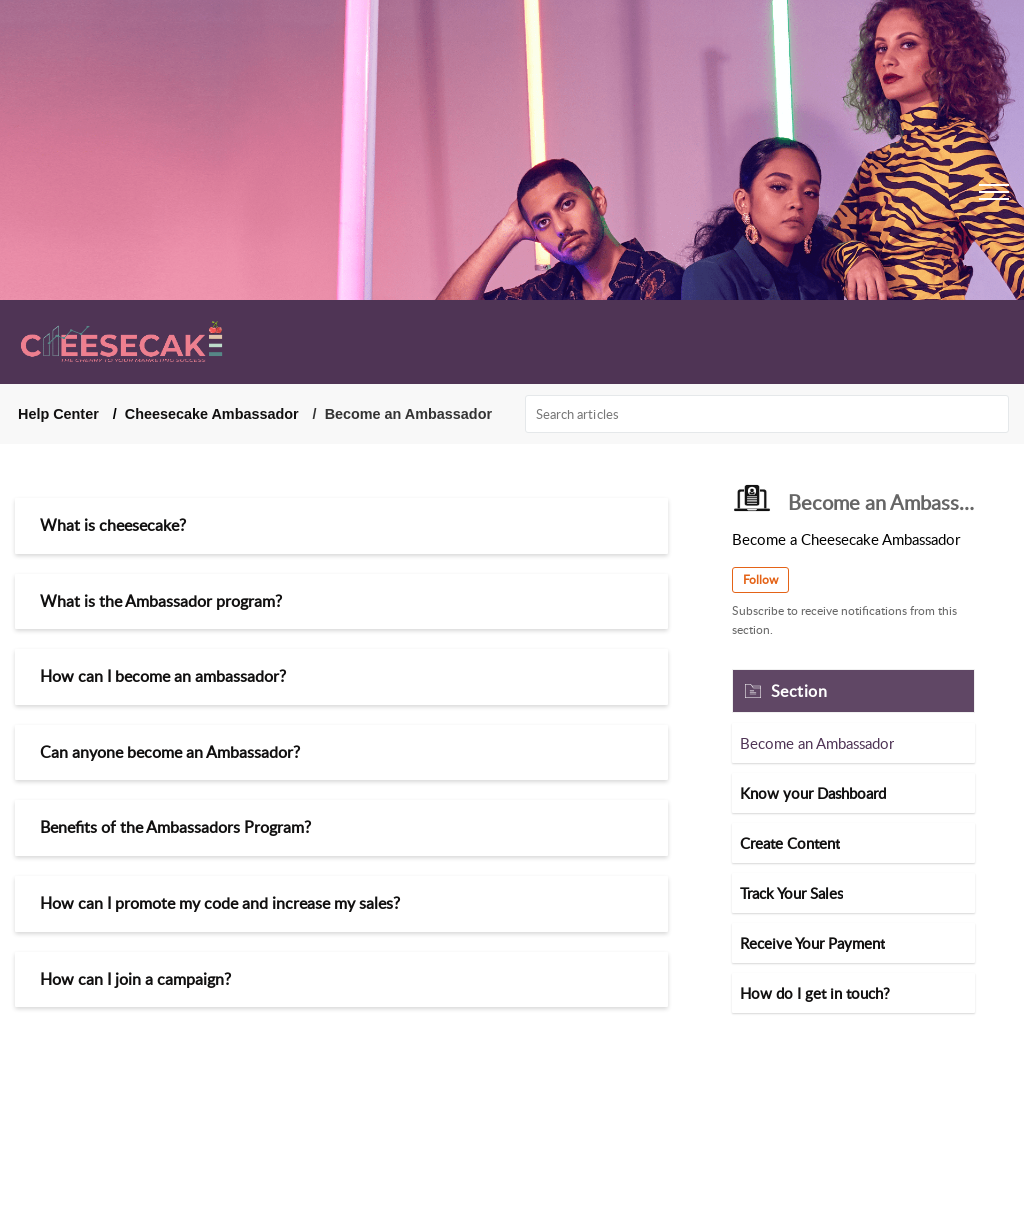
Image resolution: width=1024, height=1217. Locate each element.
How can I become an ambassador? (163, 676)
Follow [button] (760, 579)
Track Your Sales (791, 893)
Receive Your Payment (812, 943)
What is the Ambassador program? (161, 601)
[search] (767, 414)
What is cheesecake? (113, 525)
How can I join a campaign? (135, 979)
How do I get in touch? (815, 993)
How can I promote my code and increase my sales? (220, 903)
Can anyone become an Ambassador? (170, 752)
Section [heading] (799, 691)
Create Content (790, 843)
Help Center (58, 414)
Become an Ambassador (817, 743)
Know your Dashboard (813, 793)
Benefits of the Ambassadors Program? (175, 827)
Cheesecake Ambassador (212, 414)
